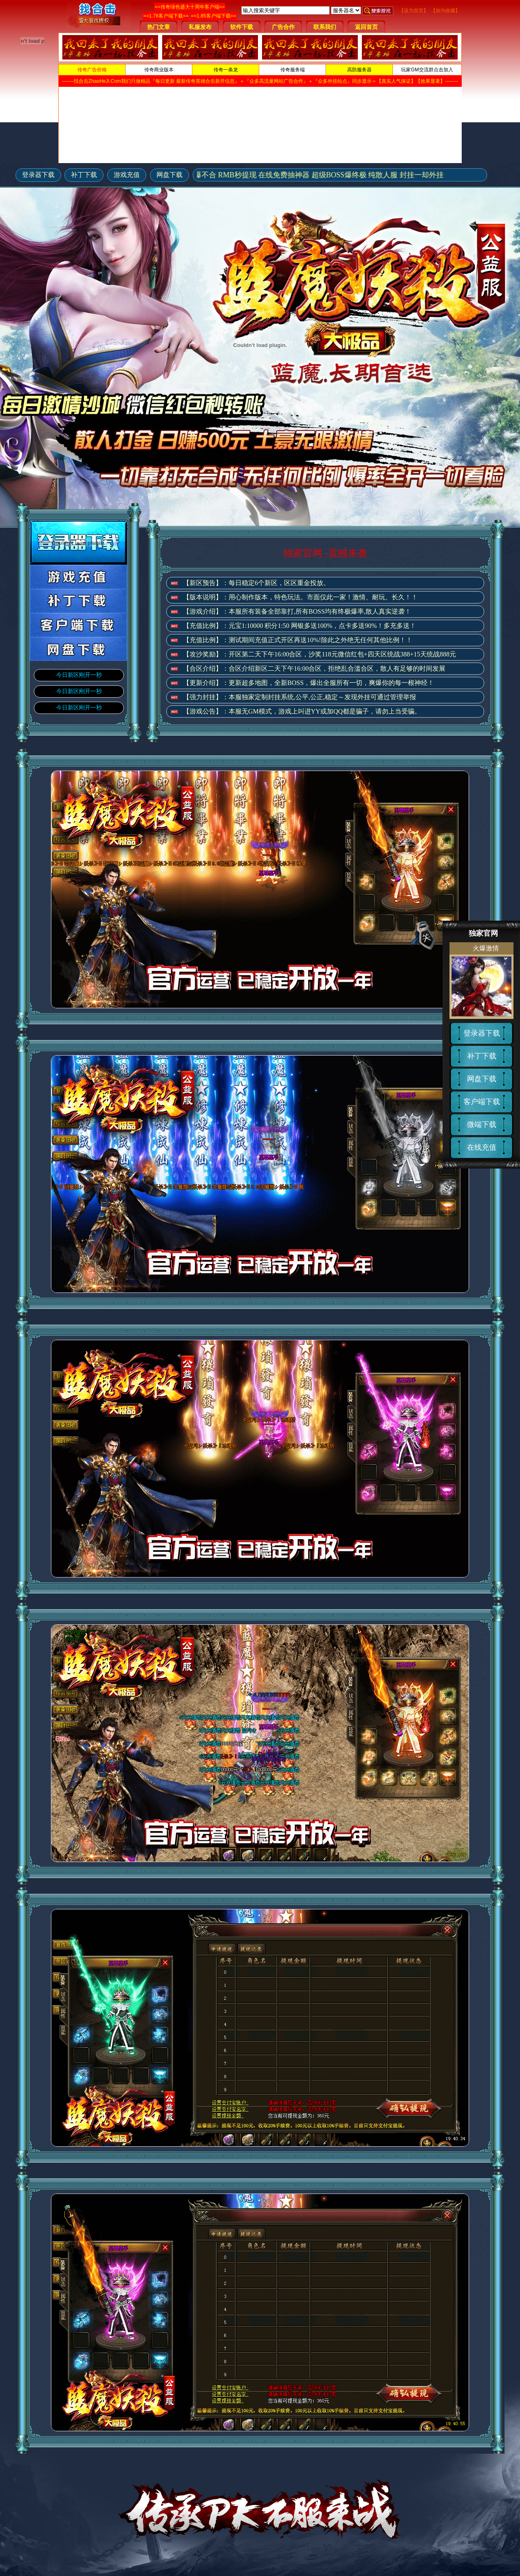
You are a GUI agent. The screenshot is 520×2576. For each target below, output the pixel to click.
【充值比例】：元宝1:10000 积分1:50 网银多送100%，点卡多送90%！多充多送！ (299, 625)
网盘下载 (169, 174)
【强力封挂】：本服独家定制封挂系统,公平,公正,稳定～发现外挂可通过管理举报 (299, 697)
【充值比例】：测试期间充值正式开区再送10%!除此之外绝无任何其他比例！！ (297, 639)
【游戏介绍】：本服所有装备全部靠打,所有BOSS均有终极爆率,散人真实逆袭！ (297, 611)
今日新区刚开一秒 (79, 675)
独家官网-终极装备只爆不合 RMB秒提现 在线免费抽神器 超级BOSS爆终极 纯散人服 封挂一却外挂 (291, 175)
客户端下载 (481, 1102)
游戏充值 (127, 174)
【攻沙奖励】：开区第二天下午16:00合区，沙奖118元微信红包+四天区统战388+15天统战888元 (319, 654)
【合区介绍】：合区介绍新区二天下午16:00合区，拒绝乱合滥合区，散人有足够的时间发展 (314, 668)
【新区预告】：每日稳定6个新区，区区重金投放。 (256, 582)
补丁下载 (84, 174)
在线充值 (481, 1147)
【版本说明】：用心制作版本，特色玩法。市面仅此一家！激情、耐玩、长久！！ (300, 597)
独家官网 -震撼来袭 (325, 553)
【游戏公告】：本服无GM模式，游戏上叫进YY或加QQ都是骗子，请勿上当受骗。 (302, 711)
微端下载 (481, 1124)
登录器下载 (38, 174)
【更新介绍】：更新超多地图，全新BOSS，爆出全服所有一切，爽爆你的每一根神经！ (308, 682)
